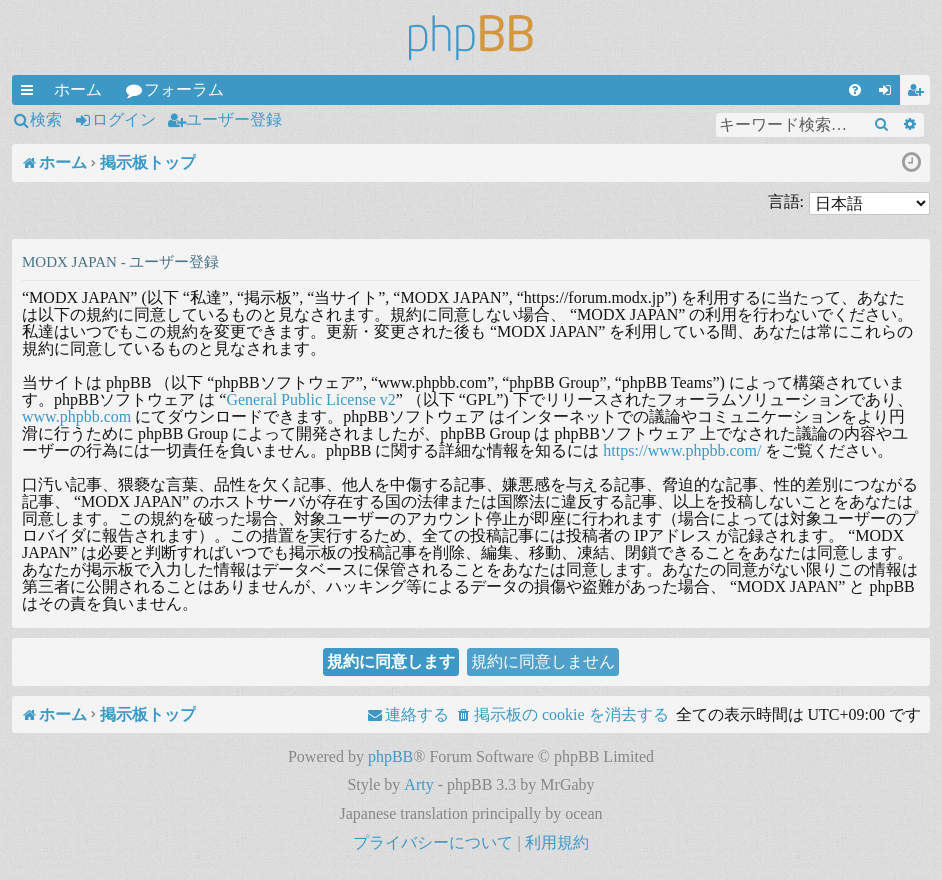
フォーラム (184, 89)
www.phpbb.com (76, 416)
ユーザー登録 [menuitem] (919, 93)
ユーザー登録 (234, 119)
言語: (786, 201)
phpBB (390, 756)
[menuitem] (855, 90)
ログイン (124, 119)
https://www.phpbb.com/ (682, 450)
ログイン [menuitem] (889, 93)
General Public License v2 (310, 399)
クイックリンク (31, 93)
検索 (46, 119)
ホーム (78, 89)
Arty (418, 784)
